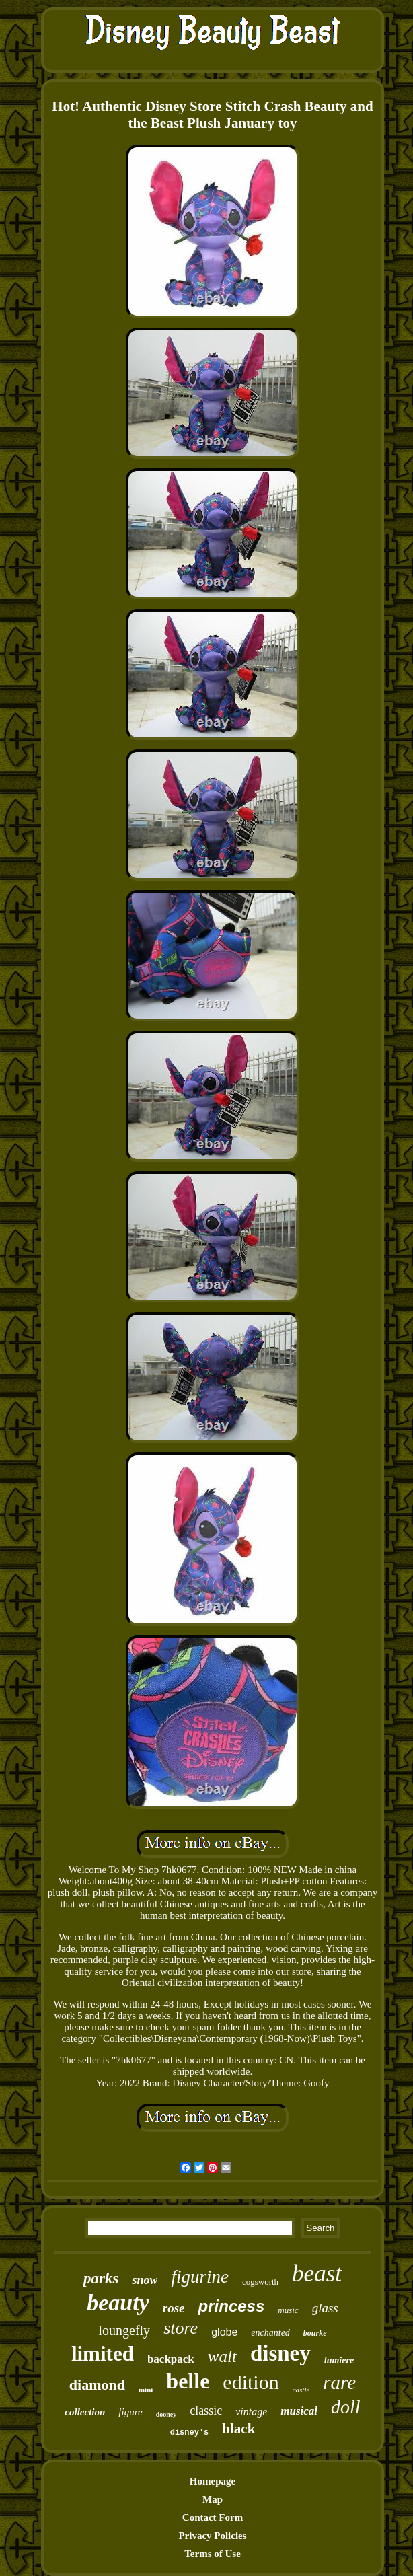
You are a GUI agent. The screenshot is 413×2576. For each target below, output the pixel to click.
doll (346, 2406)
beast (317, 2273)
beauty (118, 2302)
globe (224, 2332)
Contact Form (212, 2517)
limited (102, 2353)
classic (206, 2410)
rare (339, 2382)
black (238, 2429)
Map (212, 2499)
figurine (200, 2277)
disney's (189, 2432)
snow (144, 2280)
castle (301, 2390)
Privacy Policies (212, 2535)
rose (174, 2308)
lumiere (339, 2360)
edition (250, 2382)
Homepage (212, 2481)
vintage (251, 2411)
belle (187, 2381)
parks (100, 2278)
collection (85, 2411)
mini (146, 2390)
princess (231, 2306)
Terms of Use (212, 2553)
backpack (170, 2359)
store (180, 2328)
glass (325, 2308)
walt (222, 2356)
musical (298, 2410)
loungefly (124, 2330)
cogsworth (260, 2282)
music (288, 2310)
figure (130, 2411)
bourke (315, 2333)
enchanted (270, 2333)
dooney (166, 2414)
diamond (97, 2384)
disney (280, 2353)
